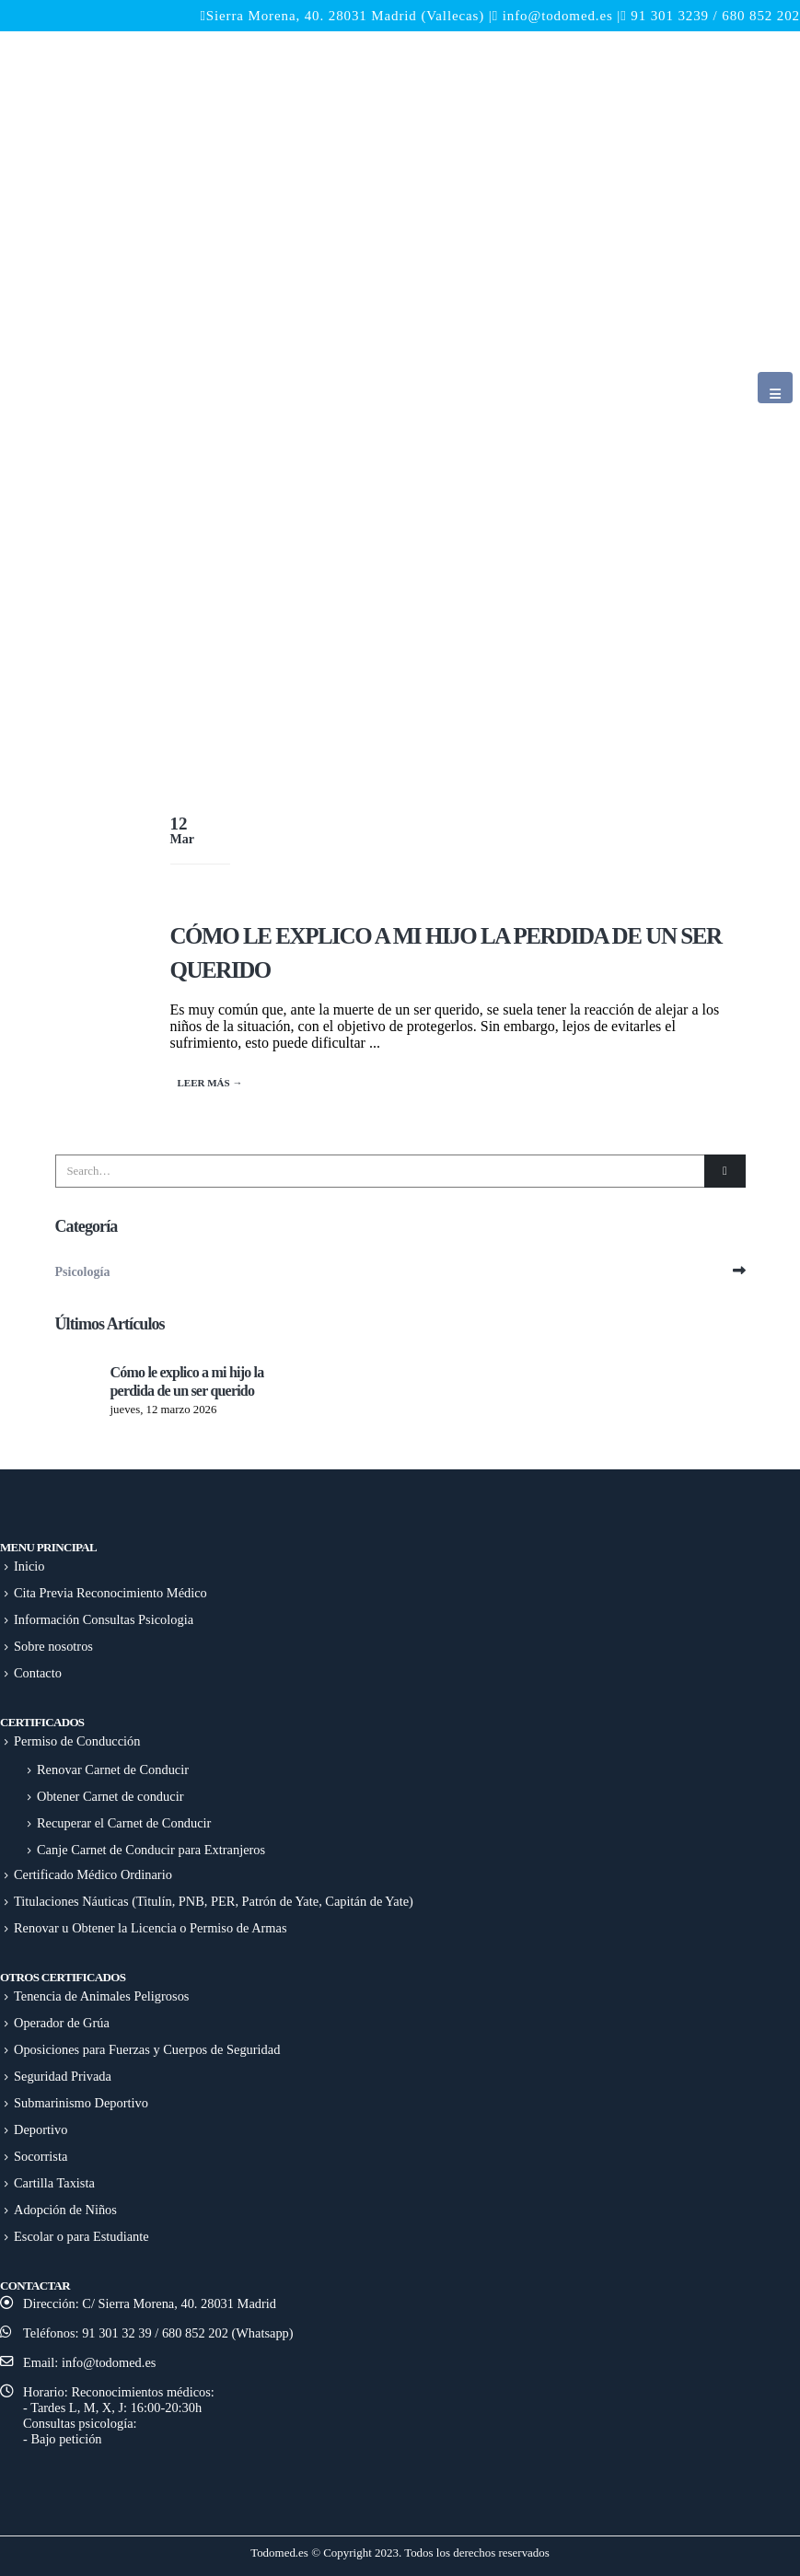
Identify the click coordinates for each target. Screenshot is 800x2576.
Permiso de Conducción (77, 1741)
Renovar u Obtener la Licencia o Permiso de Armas (150, 1927)
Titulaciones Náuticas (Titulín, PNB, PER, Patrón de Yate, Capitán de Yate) (213, 1901)
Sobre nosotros (53, 1646)
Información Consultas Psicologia (103, 1619)
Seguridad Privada (62, 2076)
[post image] (488, 836)
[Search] (724, 1171)
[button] (775, 387)
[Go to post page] (78, 1385)
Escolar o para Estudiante (81, 2236)
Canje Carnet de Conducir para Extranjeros (151, 1849)
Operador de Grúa (62, 2022)
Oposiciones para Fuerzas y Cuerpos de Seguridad (147, 2049)
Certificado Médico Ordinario (93, 1874)
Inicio (29, 1566)
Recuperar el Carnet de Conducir (124, 1823)
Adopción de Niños (65, 2209)
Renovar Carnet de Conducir (113, 1769)
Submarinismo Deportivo (81, 2102)
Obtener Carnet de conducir (110, 1796)
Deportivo (40, 2129)
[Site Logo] (367, 404)
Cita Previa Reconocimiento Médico (110, 1592)
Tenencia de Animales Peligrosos (101, 1996)
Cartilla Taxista (54, 2183)
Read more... (212, 1083)
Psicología (82, 1272)
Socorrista (40, 2156)
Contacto (38, 1672)
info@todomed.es (558, 15)
